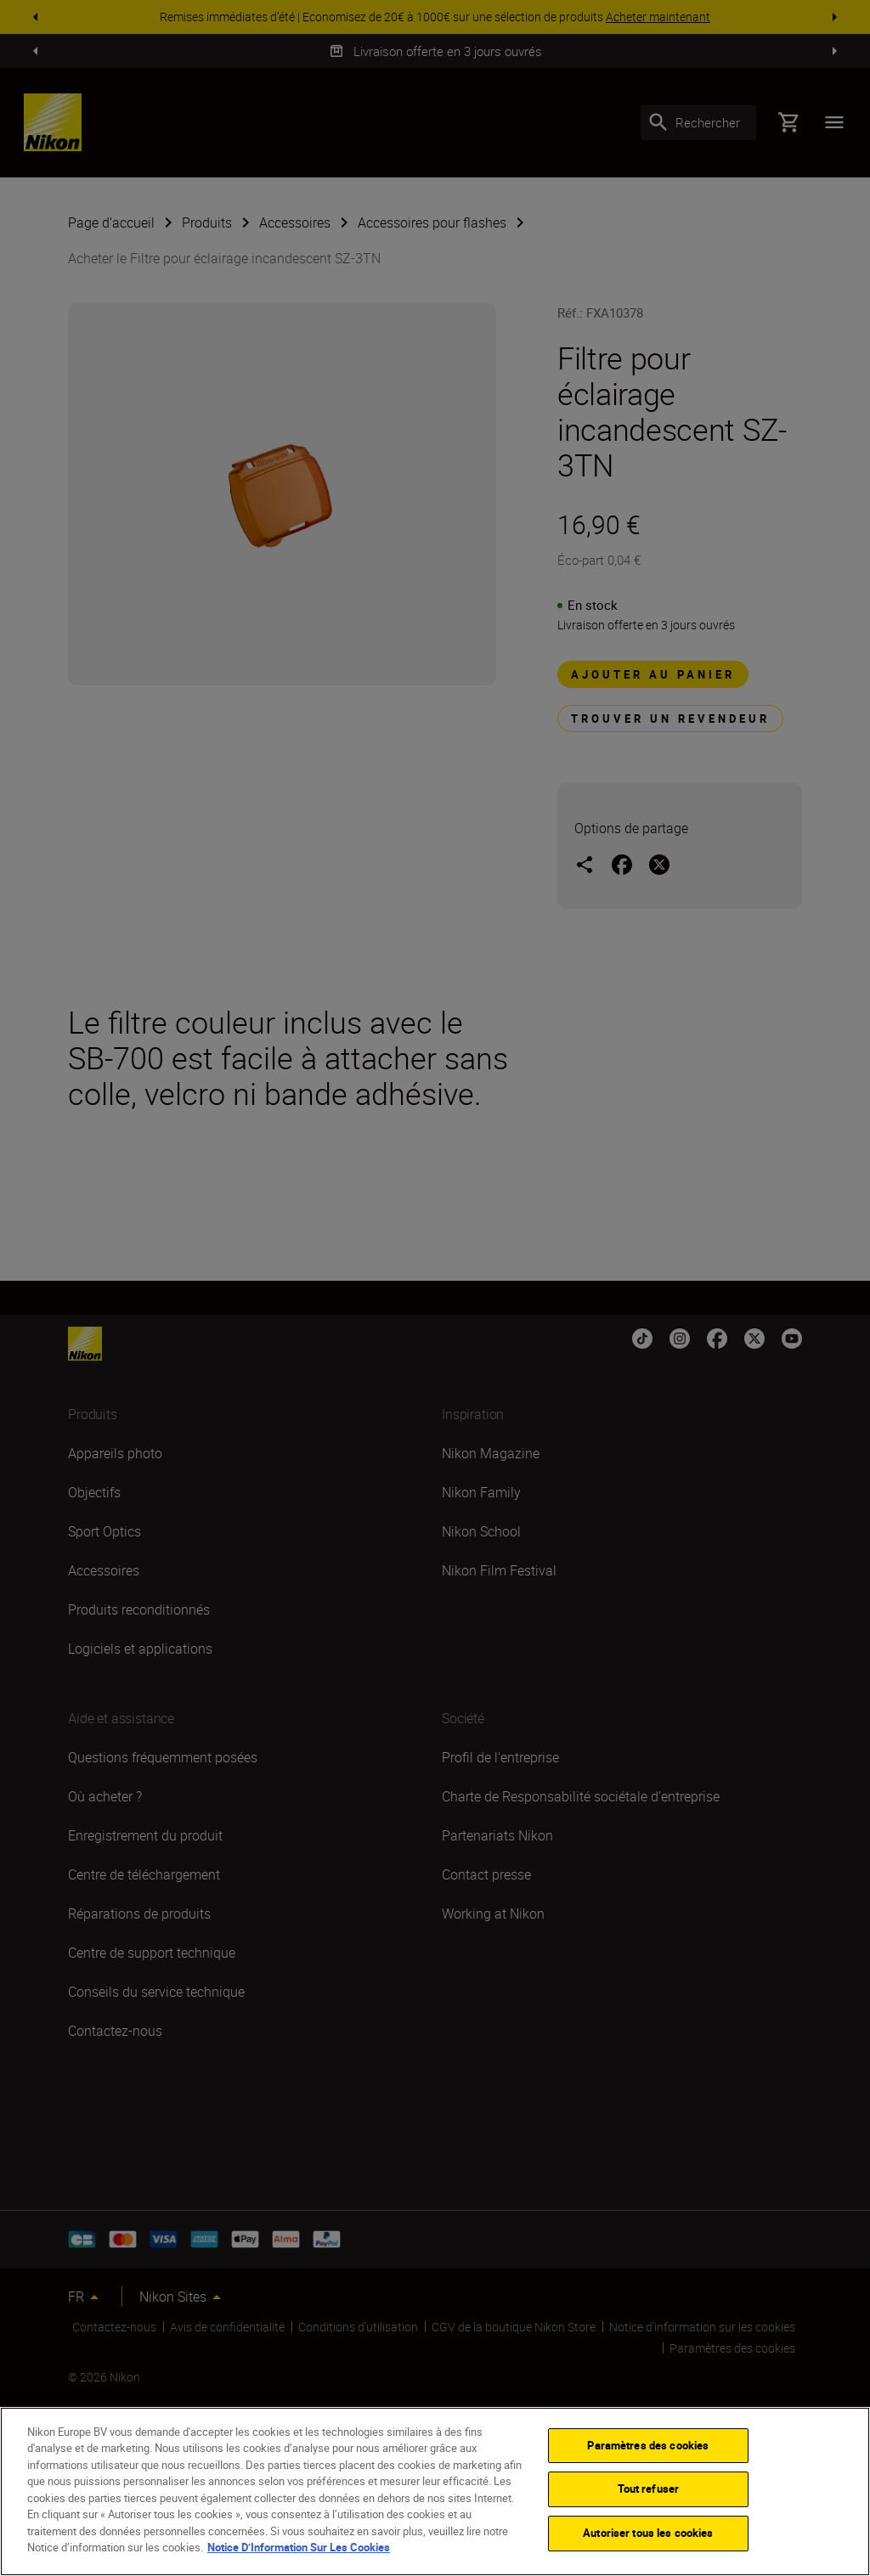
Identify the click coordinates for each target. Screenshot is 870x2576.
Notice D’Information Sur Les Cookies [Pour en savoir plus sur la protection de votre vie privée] (298, 2547)
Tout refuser (649, 2488)
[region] (435, 2491)
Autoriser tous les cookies (648, 2532)
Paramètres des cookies (648, 2445)
